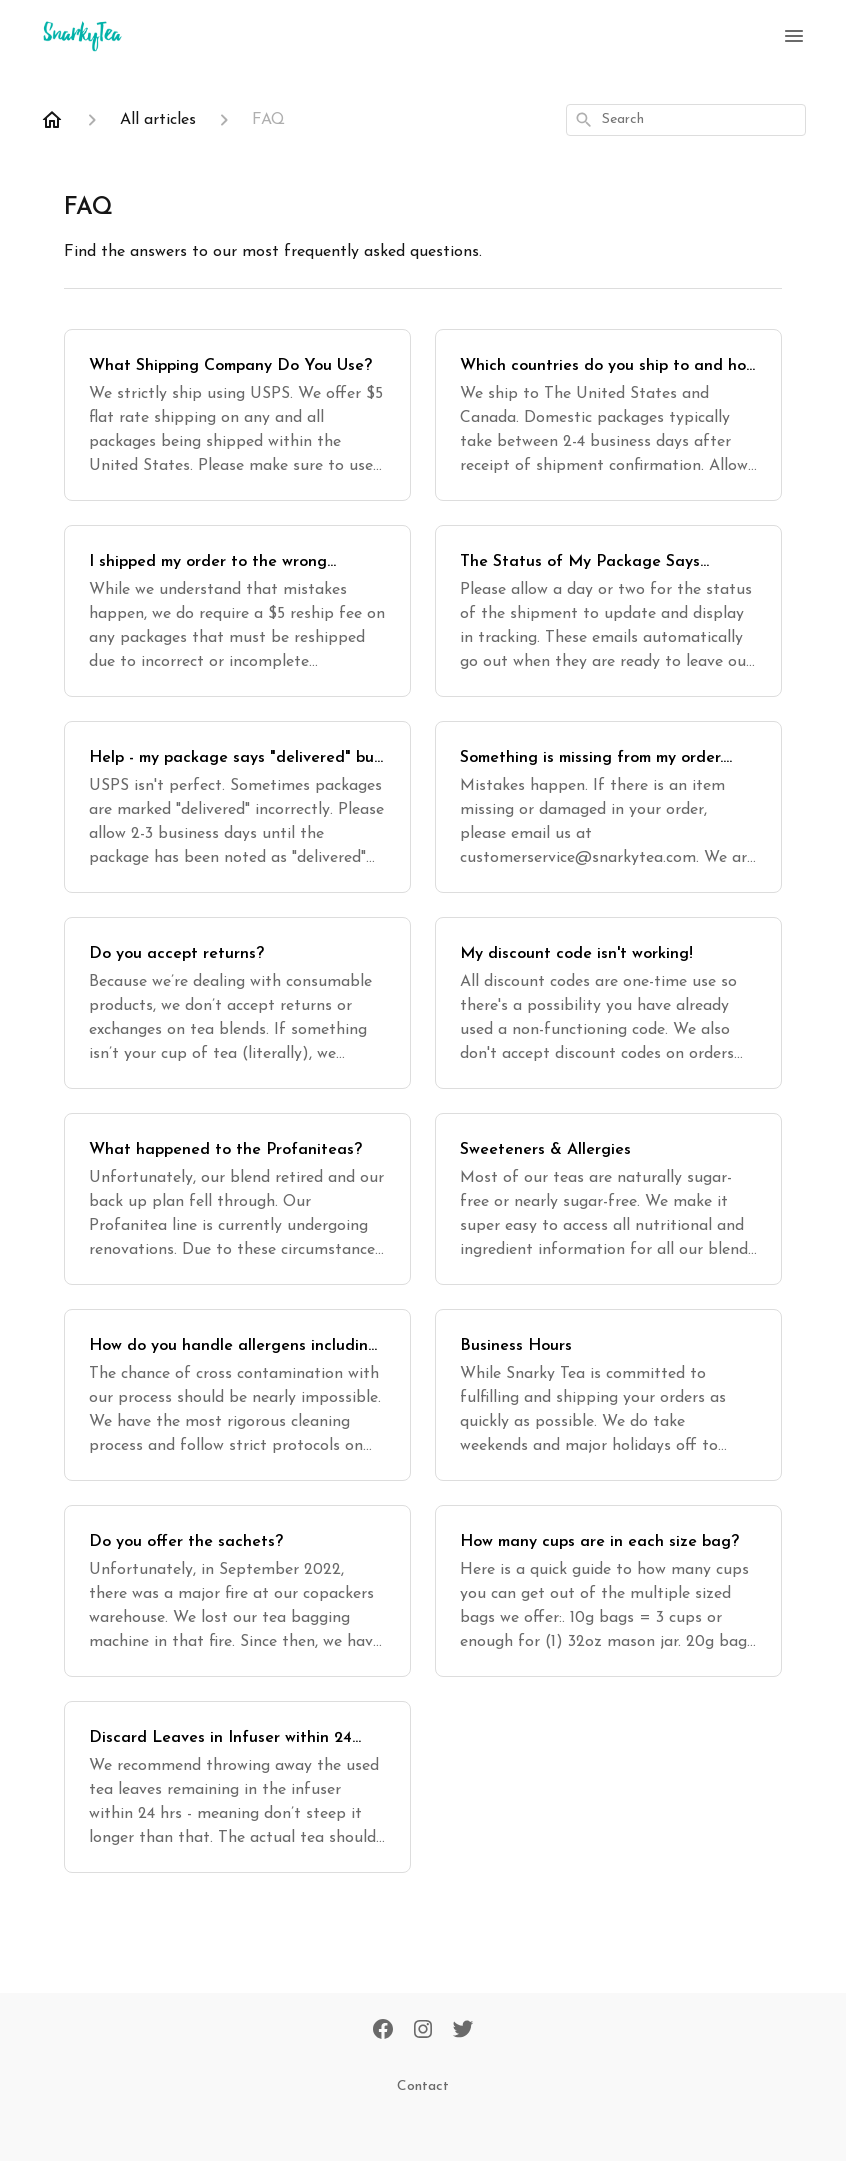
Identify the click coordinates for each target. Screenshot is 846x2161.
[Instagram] (423, 2031)
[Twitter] (463, 2031)
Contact (423, 2086)
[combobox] (686, 120)
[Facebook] (383, 2031)
